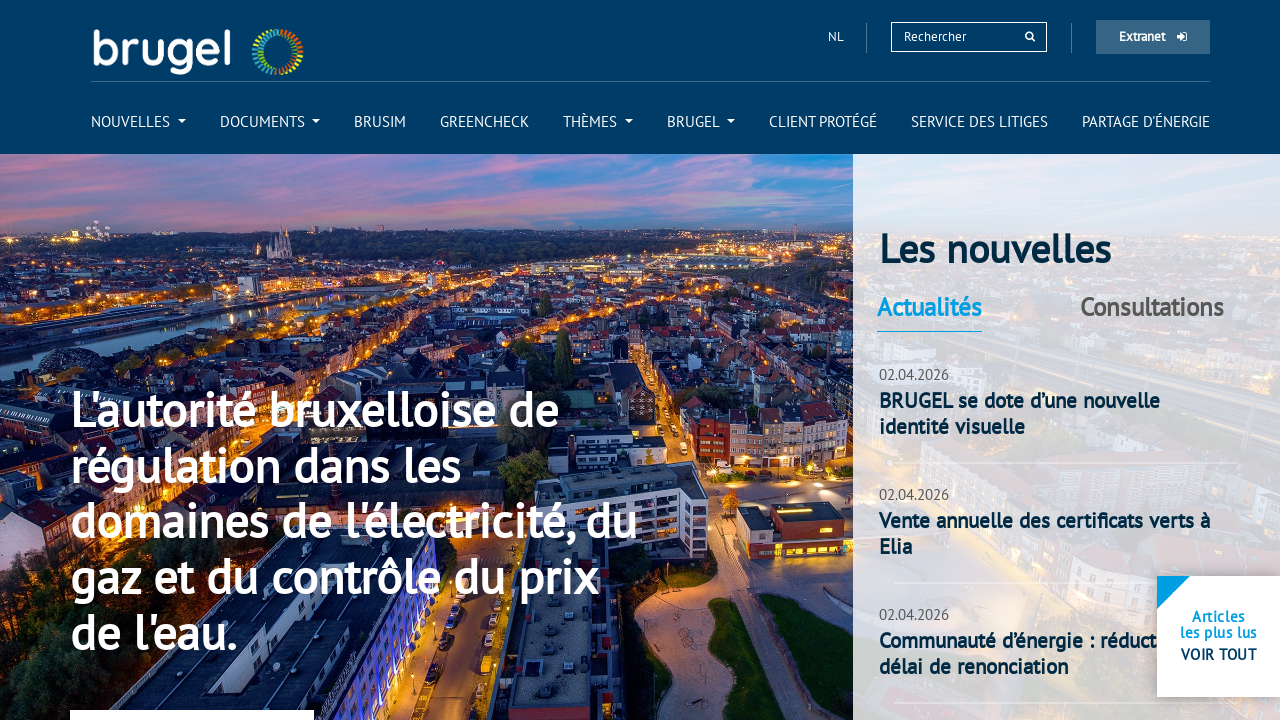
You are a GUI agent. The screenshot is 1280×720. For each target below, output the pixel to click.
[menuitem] (138, 121)
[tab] (965, 307)
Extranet (1153, 36)
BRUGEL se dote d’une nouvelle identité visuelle (1019, 414)
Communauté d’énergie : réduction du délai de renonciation (1045, 654)
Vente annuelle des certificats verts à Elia (1044, 534)
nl (837, 36)
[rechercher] (1030, 36)
